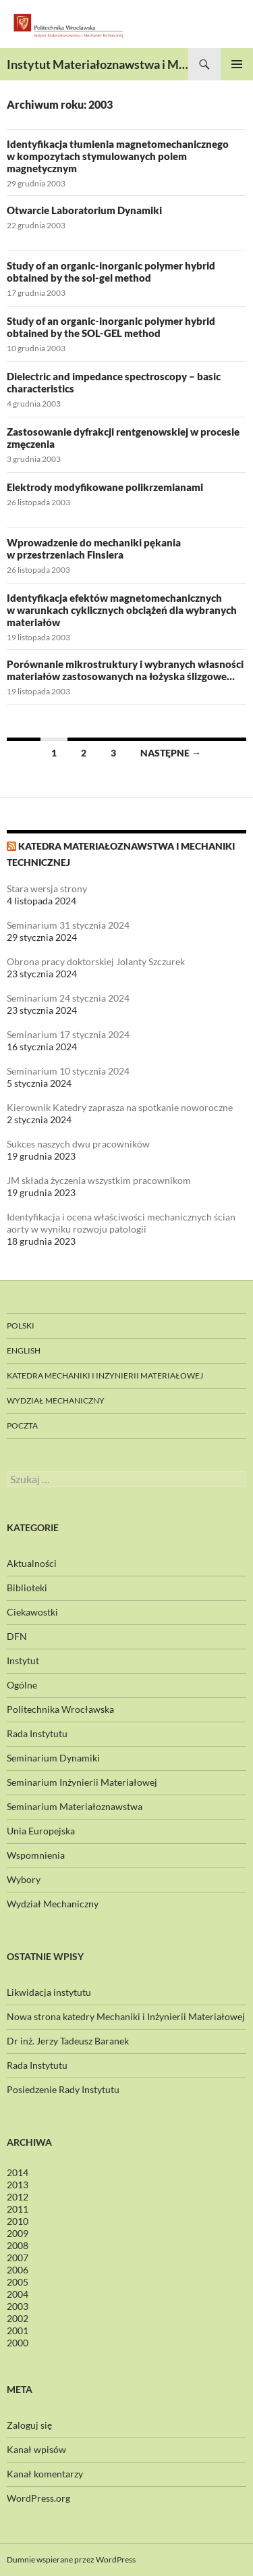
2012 (17, 2197)
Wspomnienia (36, 1855)
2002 (17, 2318)
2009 (17, 2233)
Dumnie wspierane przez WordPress (71, 2559)
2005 (17, 2282)
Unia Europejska (41, 1830)
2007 (17, 2257)
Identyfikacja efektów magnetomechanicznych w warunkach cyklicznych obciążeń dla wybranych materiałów (122, 610)
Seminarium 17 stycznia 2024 (68, 1034)
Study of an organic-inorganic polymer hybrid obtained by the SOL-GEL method (111, 327)
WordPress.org (38, 2498)
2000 (17, 2342)
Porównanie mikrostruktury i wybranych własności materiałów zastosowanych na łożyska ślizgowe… (125, 670)
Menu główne (237, 64)
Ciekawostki (32, 1612)
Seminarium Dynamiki (53, 1757)
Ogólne (22, 1685)
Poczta (22, 1425)
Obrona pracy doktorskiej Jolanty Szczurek (96, 961)
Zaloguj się (29, 2425)
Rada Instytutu (37, 1733)
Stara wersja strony (47, 888)
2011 (17, 2209)
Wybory (23, 1879)
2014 (17, 2172)
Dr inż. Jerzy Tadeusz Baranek (68, 2040)
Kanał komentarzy (45, 2473)
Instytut (23, 1660)
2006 (17, 2269)
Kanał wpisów (36, 2449)
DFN (17, 1636)
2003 (17, 2306)
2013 (17, 2184)
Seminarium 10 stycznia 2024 (68, 1071)
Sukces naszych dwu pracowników (78, 1144)
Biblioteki (27, 1587)
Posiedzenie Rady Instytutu (63, 2089)
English (23, 1350)
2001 (17, 2330)
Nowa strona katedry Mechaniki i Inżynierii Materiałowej (126, 2016)
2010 (17, 2221)
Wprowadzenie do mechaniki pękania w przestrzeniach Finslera (94, 548)
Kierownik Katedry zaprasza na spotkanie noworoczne (120, 1107)
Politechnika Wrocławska (60, 1709)
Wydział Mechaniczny (56, 1400)
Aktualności (32, 1563)
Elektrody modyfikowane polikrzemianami (105, 487)
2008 (17, 2245)
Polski (20, 1325)
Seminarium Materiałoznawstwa (74, 1806)
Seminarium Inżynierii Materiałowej (82, 1782)
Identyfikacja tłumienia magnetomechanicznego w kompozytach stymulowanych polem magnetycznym (118, 156)
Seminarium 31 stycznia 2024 (68, 925)
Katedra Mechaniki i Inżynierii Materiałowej (105, 1375)
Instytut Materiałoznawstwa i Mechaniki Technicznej (97, 64)
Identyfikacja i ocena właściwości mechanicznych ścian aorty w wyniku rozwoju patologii (121, 1223)
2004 (17, 2294)
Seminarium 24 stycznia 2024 (68, 998)
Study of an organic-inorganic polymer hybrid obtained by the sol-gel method (111, 271)
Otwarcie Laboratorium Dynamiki (84, 210)
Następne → (170, 752)
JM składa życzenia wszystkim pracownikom (99, 1180)
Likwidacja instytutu (49, 1992)
